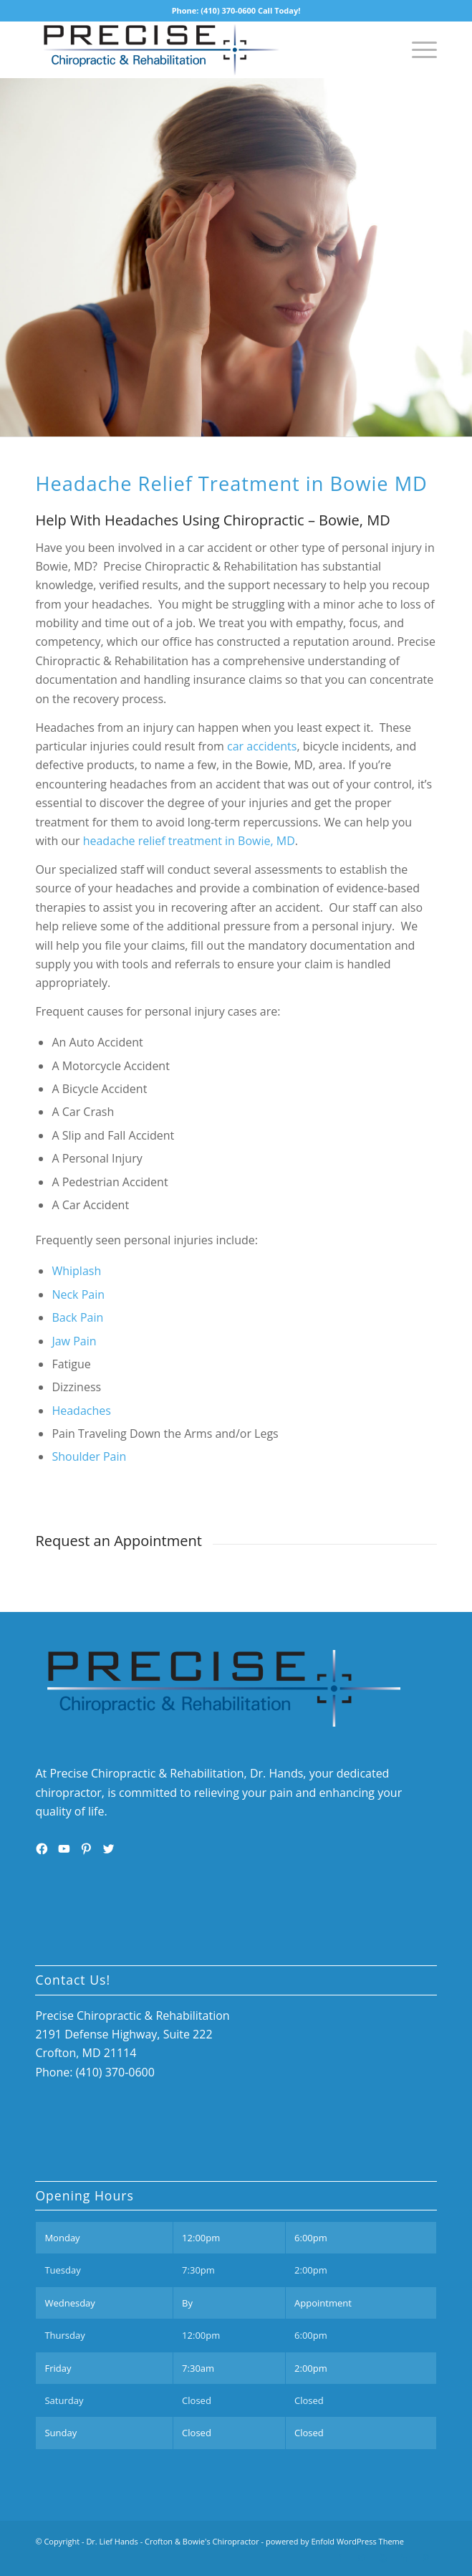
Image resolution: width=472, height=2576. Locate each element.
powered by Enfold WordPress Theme (335, 2541)
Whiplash (76, 1271)
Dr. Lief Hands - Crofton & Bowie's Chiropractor (172, 2541)
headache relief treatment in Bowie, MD (189, 841)
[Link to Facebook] (340, 2558)
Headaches (81, 1410)
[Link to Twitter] (361, 2558)
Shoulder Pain (89, 1456)
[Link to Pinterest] (426, 2558)
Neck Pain (78, 1294)
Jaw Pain (74, 1341)
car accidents (262, 746)
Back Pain (77, 1317)
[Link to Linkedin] (404, 2558)
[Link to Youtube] (383, 2558)
